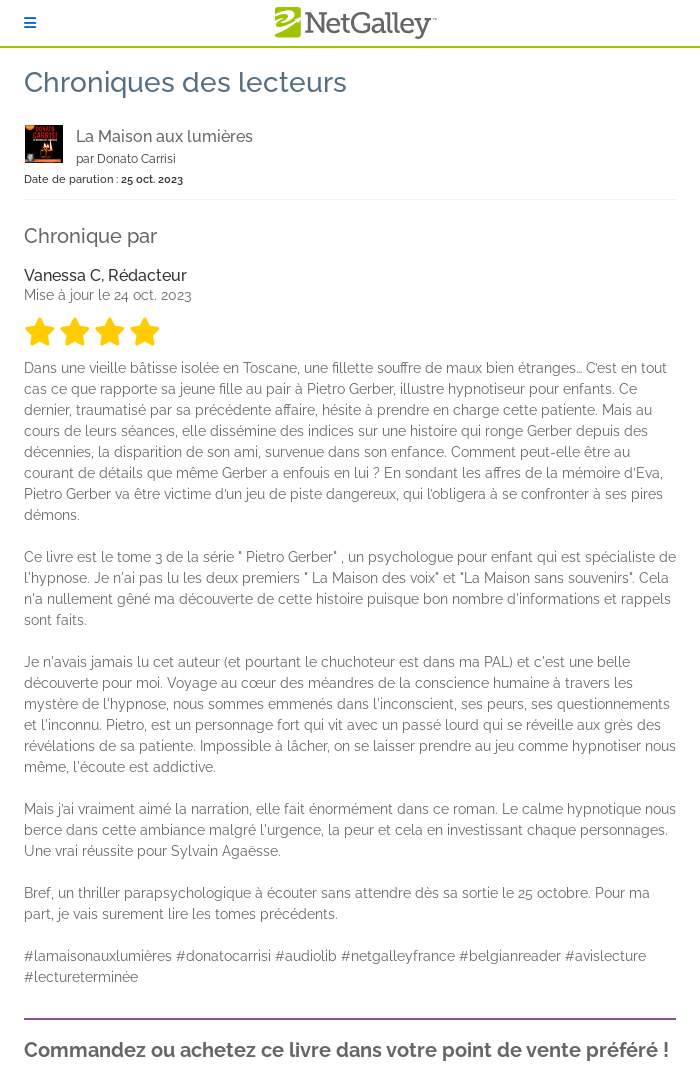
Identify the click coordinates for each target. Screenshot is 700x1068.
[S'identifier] (30, 23)
